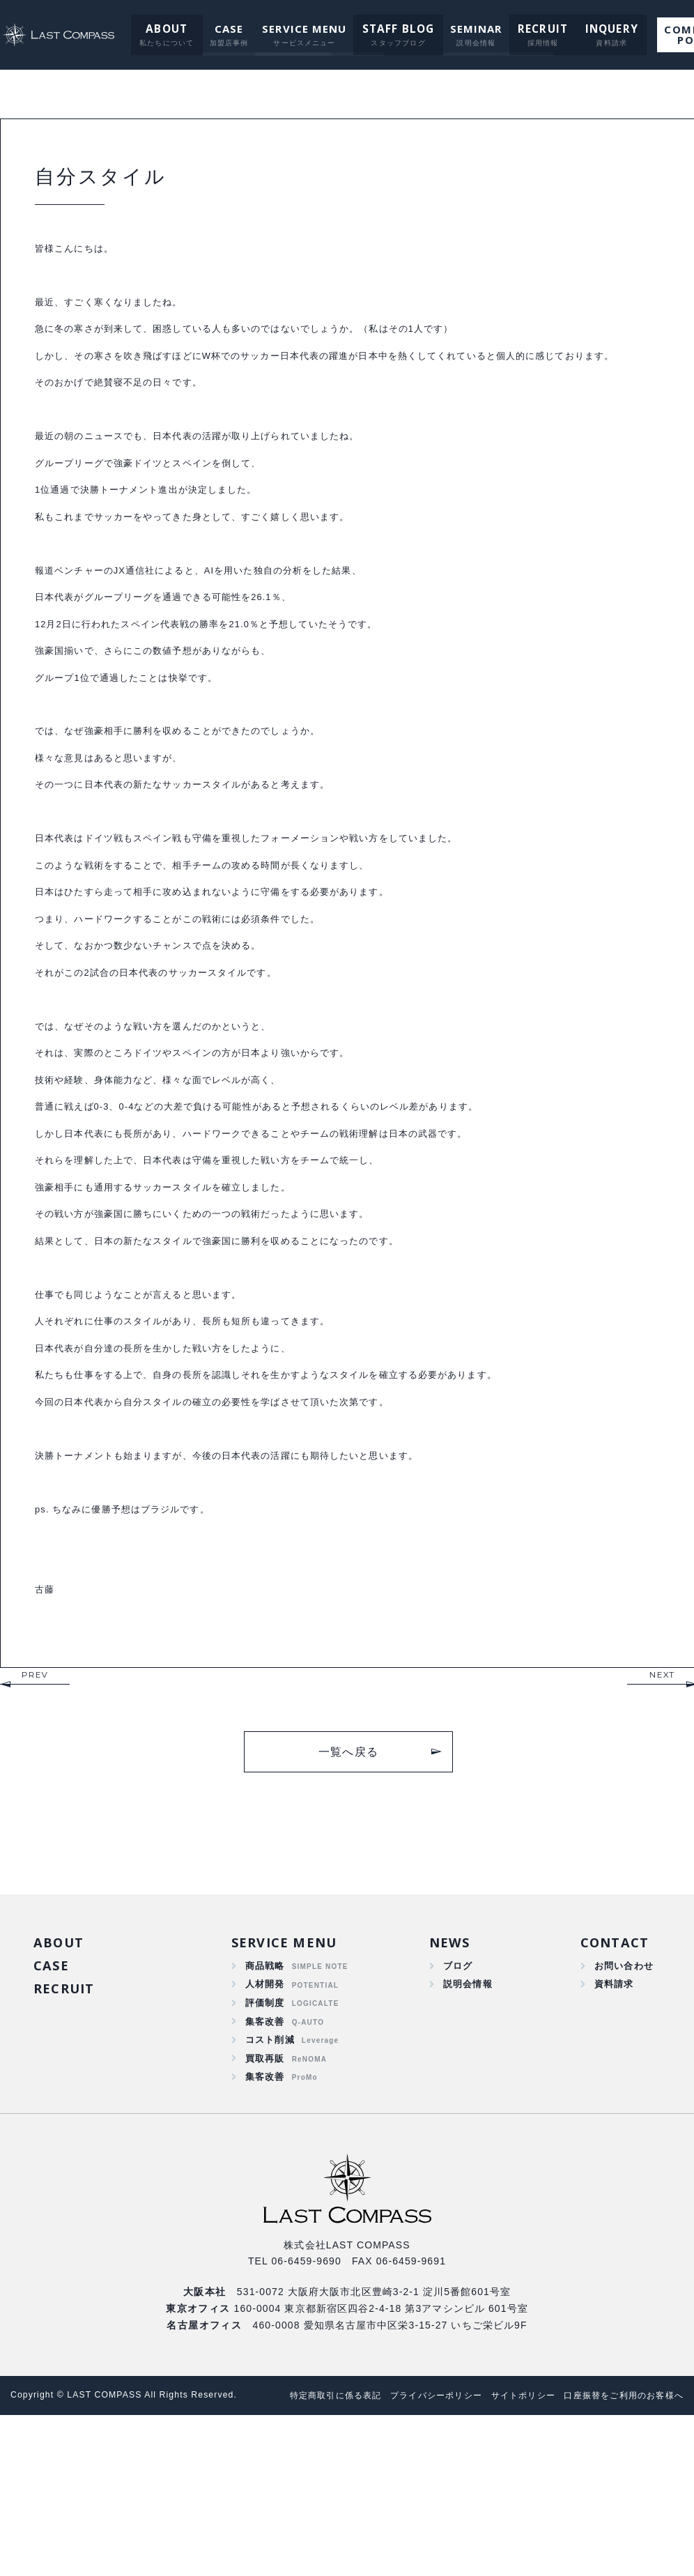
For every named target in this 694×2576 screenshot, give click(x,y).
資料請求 (611, 2117)
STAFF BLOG (388, 29)
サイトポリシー (510, 2538)
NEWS (448, 2073)
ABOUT (159, 29)
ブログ (456, 2097)
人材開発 (265, 2117)
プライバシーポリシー (416, 2538)
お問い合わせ (622, 2097)
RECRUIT (528, 29)
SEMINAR (464, 29)
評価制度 (265, 2137)
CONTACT (613, 2073)
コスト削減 (270, 2178)
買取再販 (265, 2198)
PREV (35, 1804)
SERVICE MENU (295, 29)
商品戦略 (265, 2097)
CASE (220, 29)
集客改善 (265, 2157)
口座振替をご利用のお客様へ (321, 2556)
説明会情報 (466, 2117)
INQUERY (593, 29)
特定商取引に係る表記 (306, 2538)
